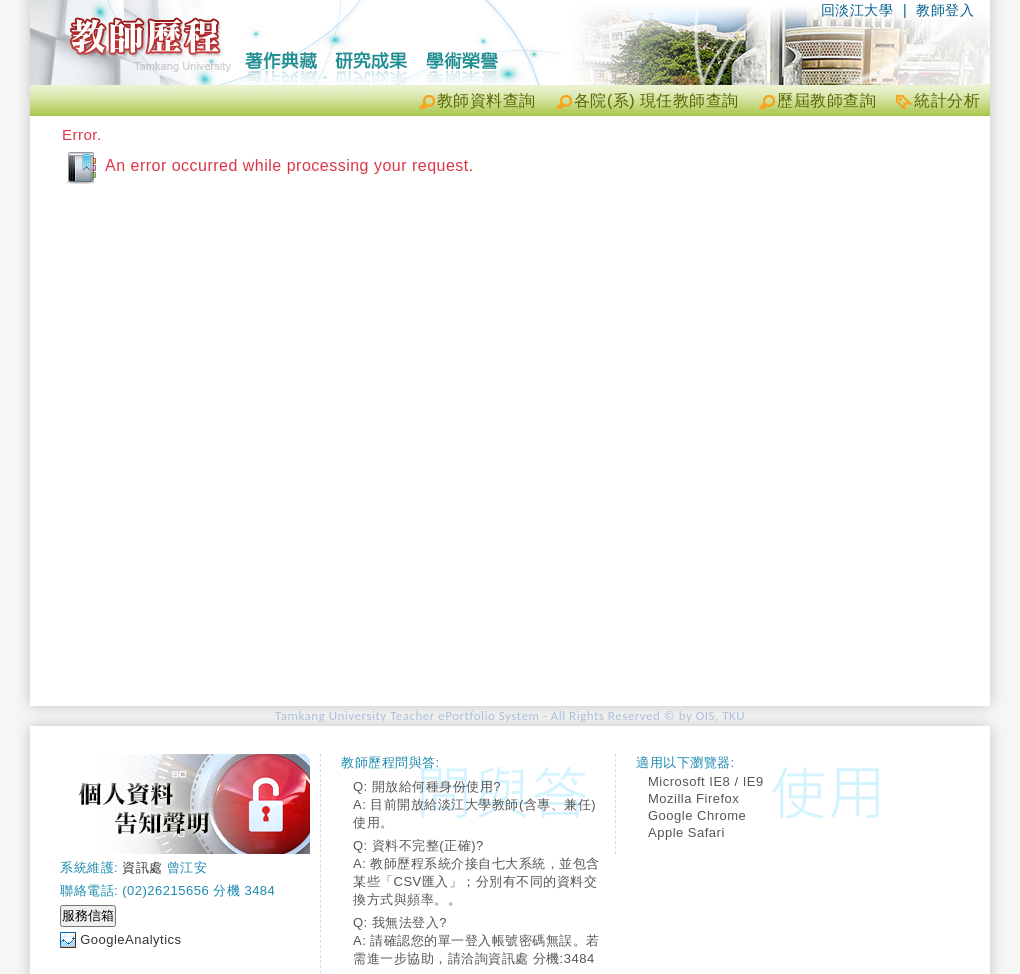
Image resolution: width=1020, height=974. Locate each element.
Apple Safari (686, 832)
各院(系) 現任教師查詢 (656, 100)
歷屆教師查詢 (826, 100)
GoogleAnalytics (130, 939)
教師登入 (945, 10)
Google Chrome (697, 815)
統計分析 (947, 100)
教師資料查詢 (486, 100)
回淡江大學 (857, 10)
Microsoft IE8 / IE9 (706, 781)
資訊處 (142, 867)
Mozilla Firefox (693, 798)
